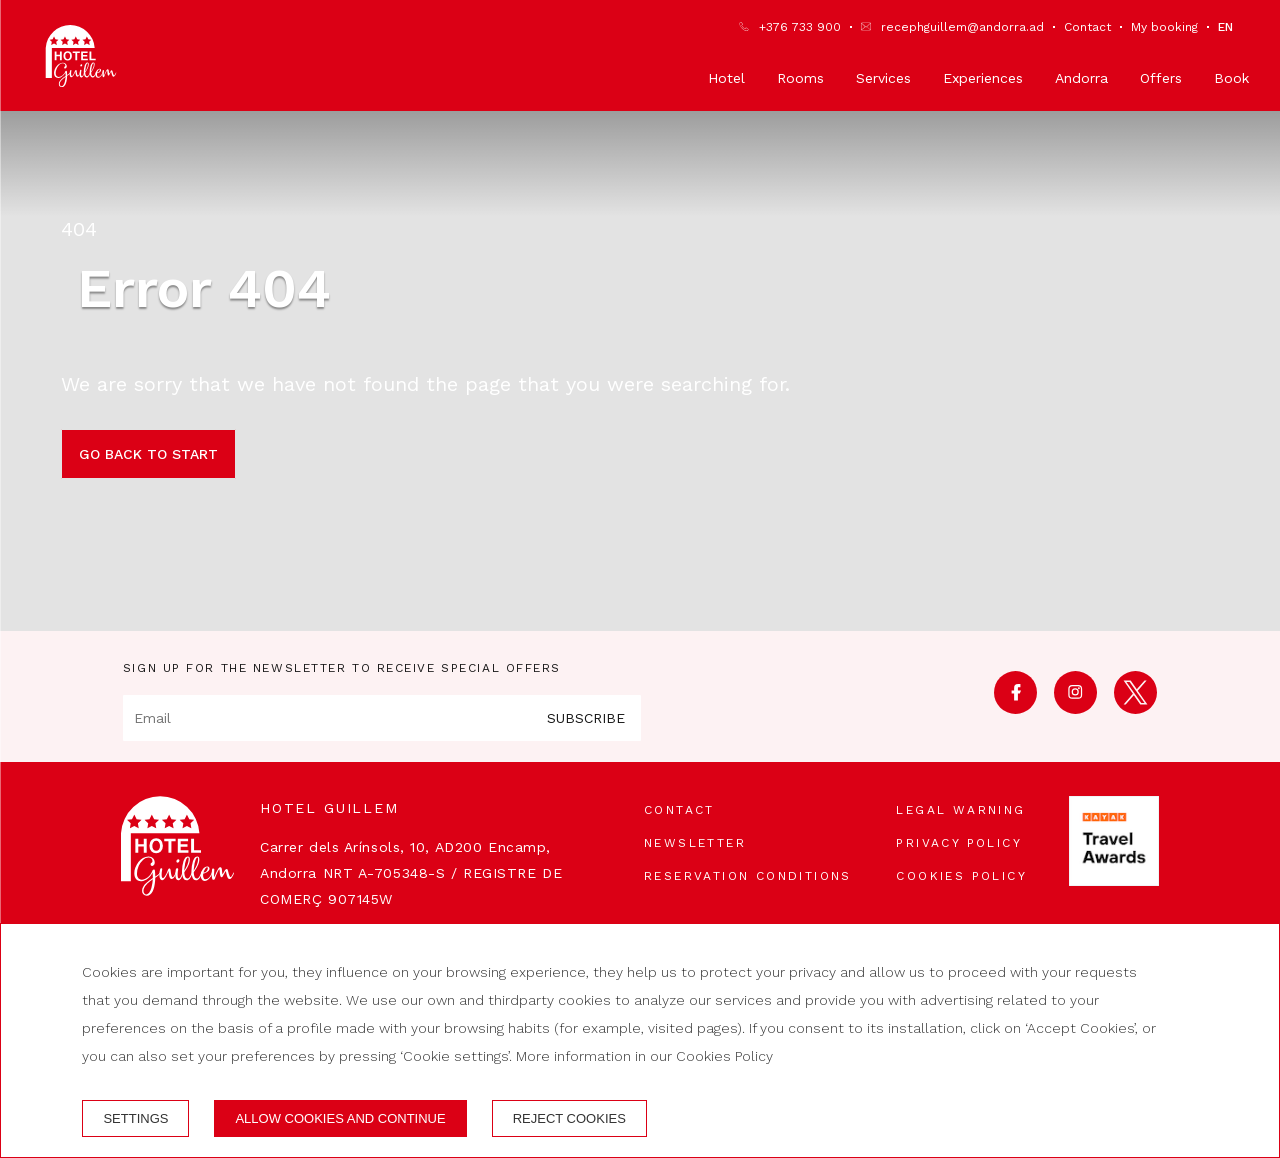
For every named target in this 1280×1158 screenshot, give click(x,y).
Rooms (800, 78)
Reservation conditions (748, 876)
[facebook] (1015, 707)
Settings (135, 1118)
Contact (1087, 27)
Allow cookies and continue (340, 1118)
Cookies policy (961, 876)
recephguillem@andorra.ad (962, 27)
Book (1231, 78)
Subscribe (586, 718)
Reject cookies (569, 1118)
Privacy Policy (959, 843)
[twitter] (1135, 707)
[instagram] (1075, 707)
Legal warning (960, 810)
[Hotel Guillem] (81, 56)
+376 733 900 (800, 27)
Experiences (983, 78)
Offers (1161, 78)
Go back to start (148, 454)
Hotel (726, 78)
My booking (1164, 27)
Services (883, 78)
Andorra (1081, 78)
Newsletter (695, 843)
